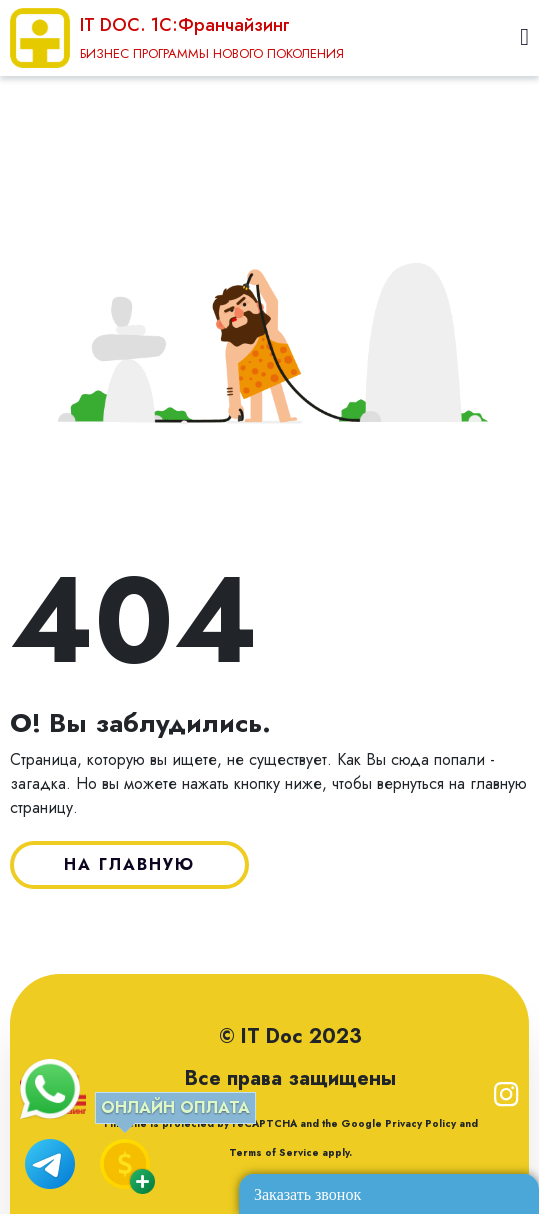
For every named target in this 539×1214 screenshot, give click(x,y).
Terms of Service (274, 1152)
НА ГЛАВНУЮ (129, 864)
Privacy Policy (419, 1123)
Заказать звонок (307, 1194)
